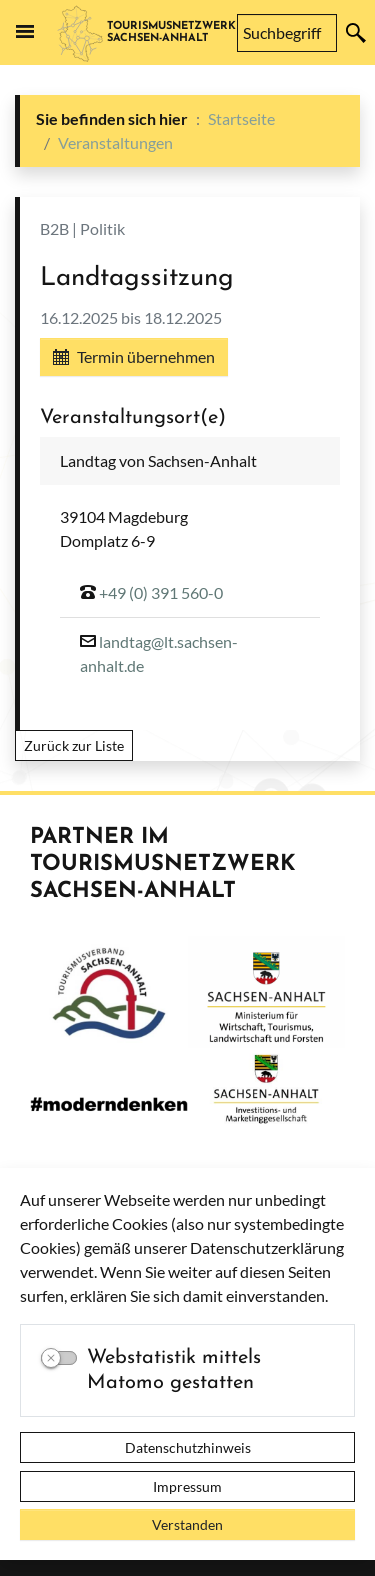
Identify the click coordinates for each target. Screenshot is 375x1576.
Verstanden (187, 1524)
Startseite (241, 118)
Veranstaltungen (115, 142)
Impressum (187, 1486)
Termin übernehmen (134, 356)
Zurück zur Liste (74, 745)
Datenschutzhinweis (188, 1447)
